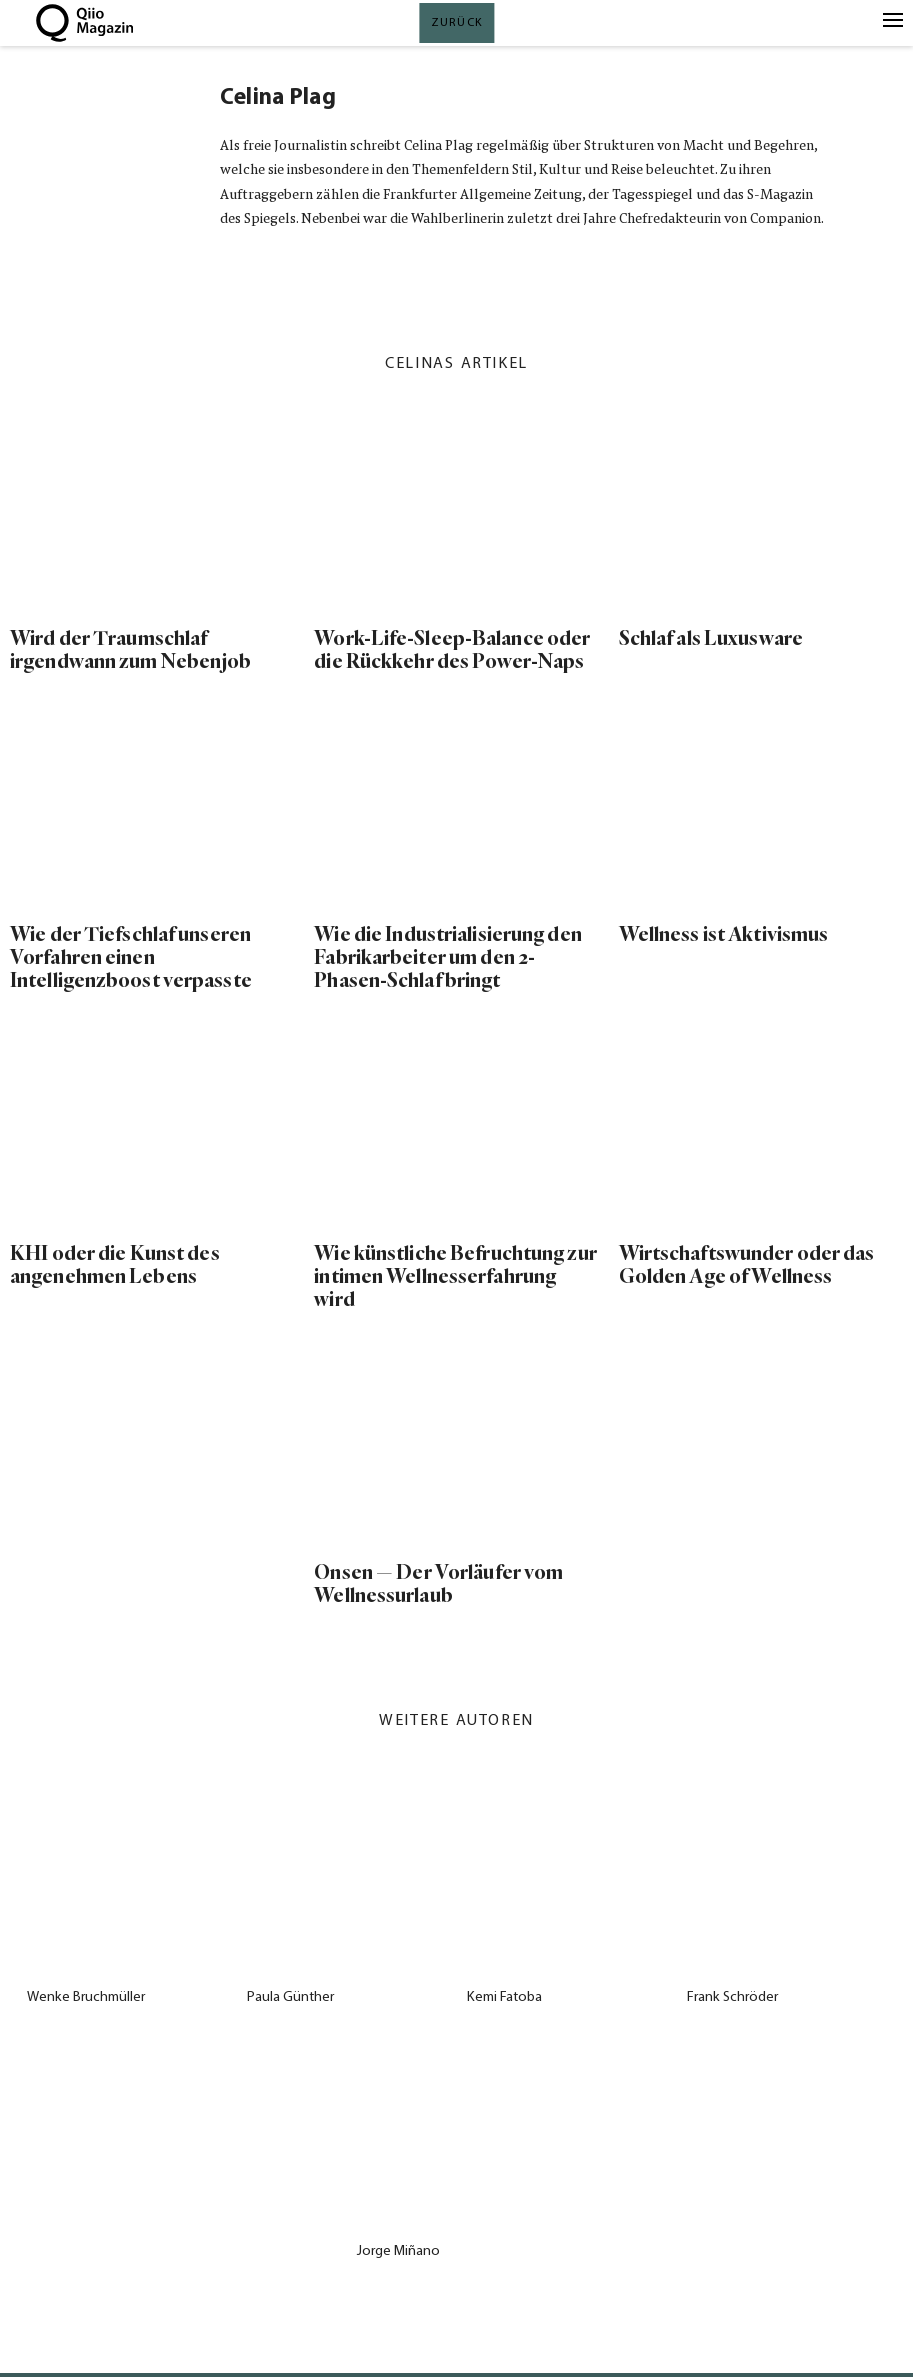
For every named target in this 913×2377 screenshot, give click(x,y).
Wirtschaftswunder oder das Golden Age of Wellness (747, 1265)
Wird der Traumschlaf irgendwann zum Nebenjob (131, 650)
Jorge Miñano (398, 2251)
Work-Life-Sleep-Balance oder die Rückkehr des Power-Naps (452, 650)
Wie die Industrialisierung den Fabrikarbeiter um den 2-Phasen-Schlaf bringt (447, 957)
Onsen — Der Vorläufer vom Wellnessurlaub (438, 1584)
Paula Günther (290, 1997)
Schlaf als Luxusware (711, 638)
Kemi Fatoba (504, 1997)
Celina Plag (277, 98)
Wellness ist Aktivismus (724, 934)
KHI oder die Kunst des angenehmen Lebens (115, 1265)
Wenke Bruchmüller (86, 1997)
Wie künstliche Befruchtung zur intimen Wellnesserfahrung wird (455, 1276)
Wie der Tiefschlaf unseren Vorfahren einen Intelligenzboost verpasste (131, 957)
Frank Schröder (732, 1997)
